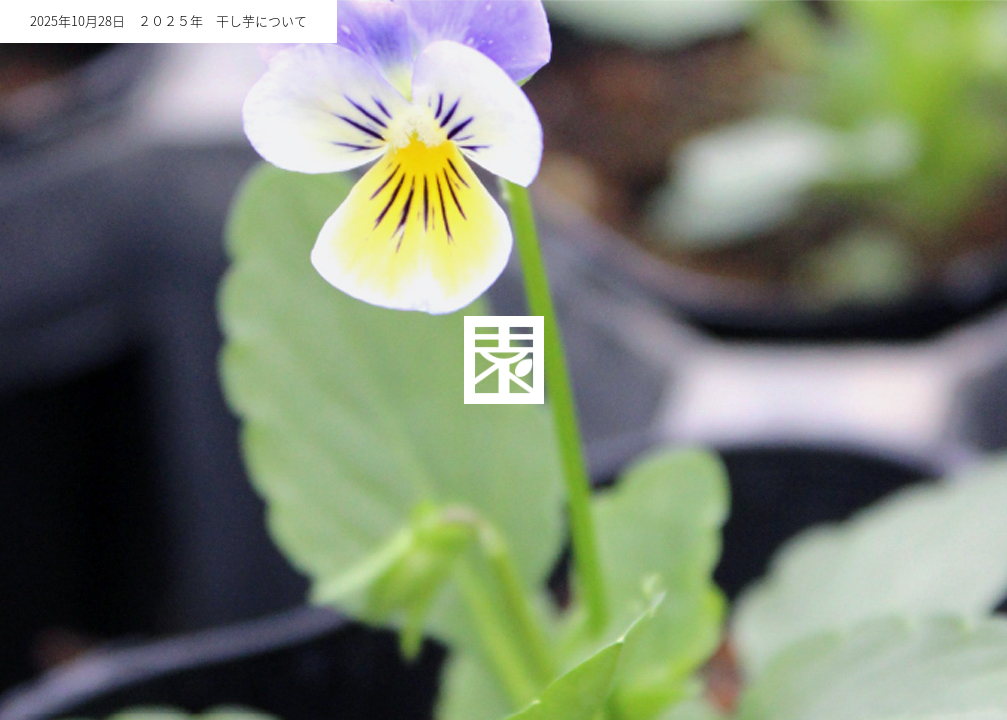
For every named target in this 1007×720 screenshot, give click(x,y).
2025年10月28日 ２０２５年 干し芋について (168, 21)
